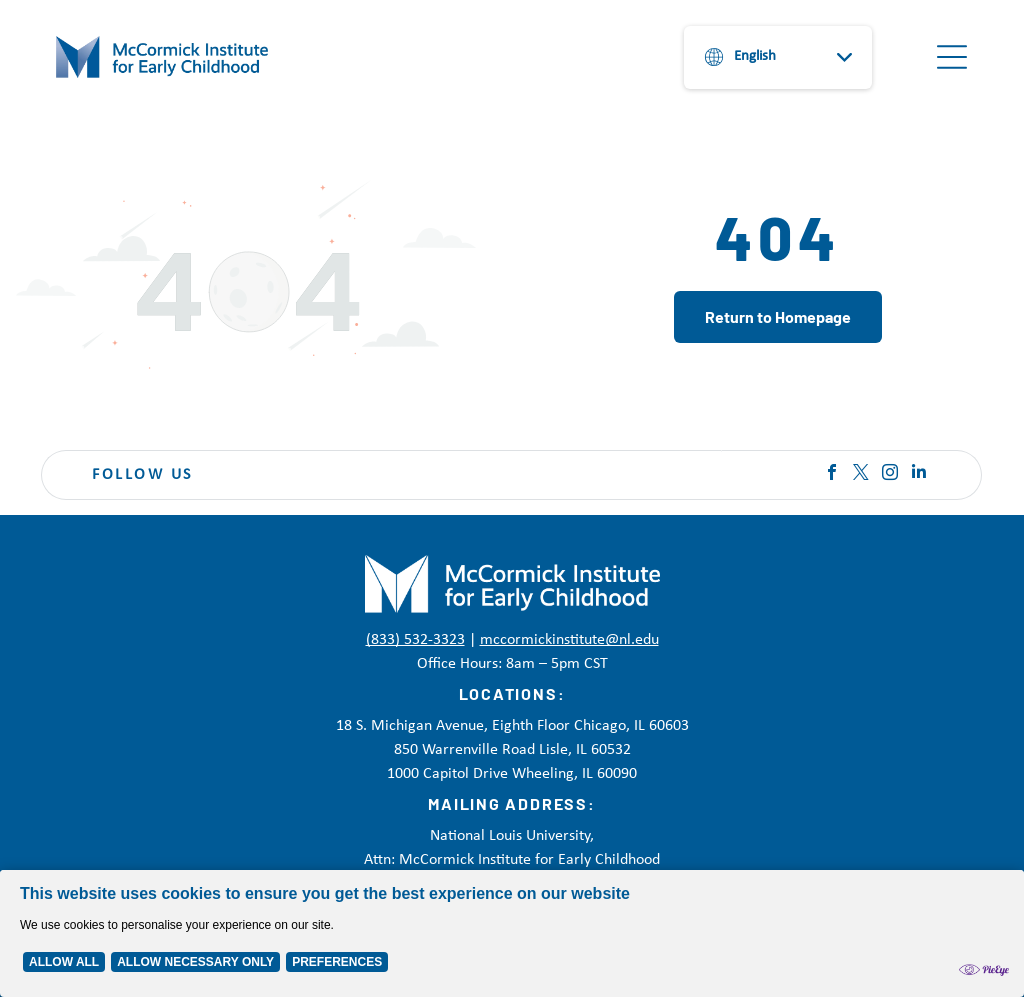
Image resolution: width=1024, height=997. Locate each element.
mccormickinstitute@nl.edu (569, 640)
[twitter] (861, 474)
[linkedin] (919, 474)
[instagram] (890, 474)
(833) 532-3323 (415, 640)
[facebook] (832, 474)
